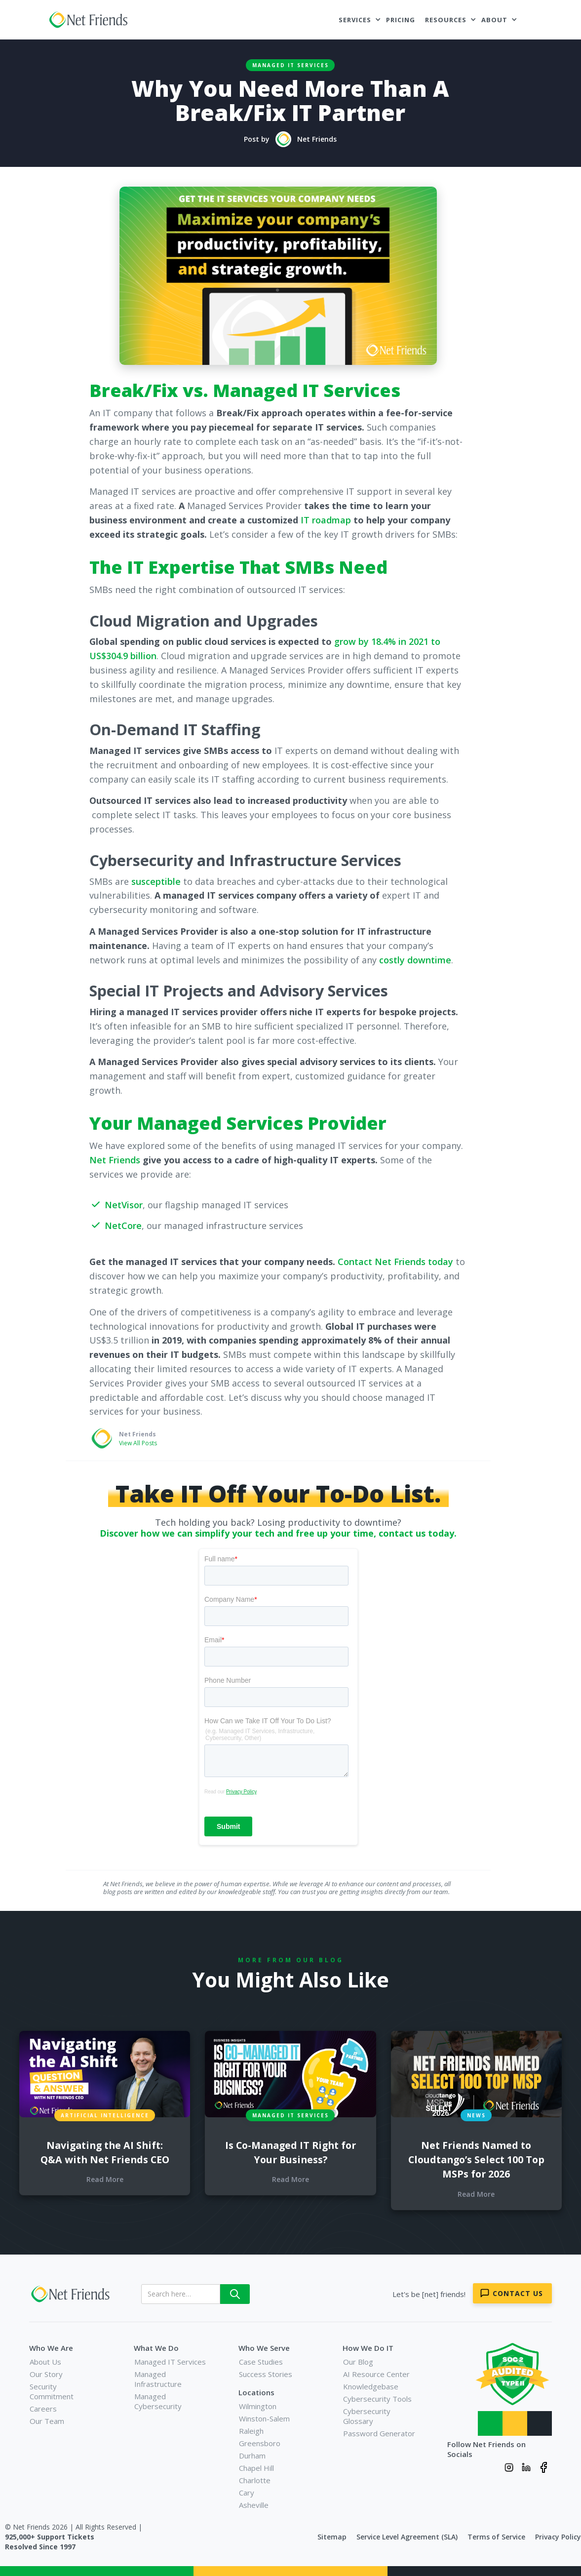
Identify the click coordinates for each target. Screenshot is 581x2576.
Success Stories (265, 2374)
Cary (246, 2492)
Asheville (254, 2505)
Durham (252, 2455)
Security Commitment (52, 2391)
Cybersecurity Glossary (366, 2416)
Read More (104, 2179)
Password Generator (379, 2433)
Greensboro (259, 2443)
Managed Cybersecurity (158, 2401)
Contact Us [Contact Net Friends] (518, 2293)
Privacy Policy (558, 2536)
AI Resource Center (376, 2374)
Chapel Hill (256, 2468)
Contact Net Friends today (395, 1262)
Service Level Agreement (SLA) (407, 2536)
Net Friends (114, 1160)
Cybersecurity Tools (377, 2399)
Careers (43, 2409)
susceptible (156, 881)
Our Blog (358, 2362)
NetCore (123, 1225)
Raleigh (251, 2431)
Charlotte (255, 2480)
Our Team (47, 2421)
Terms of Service (496, 2536)
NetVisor (124, 1205)
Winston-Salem (264, 2418)
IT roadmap (326, 520)
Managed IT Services (290, 65)
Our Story (46, 2374)
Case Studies (261, 2362)
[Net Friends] (71, 2294)
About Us (45, 2362)
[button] (360, 19)
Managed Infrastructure (158, 2379)
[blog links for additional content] (104, 2074)
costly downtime (415, 960)
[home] (89, 20)
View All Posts (138, 1443)
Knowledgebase (370, 2386)
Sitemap (332, 2536)
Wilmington (257, 2406)
